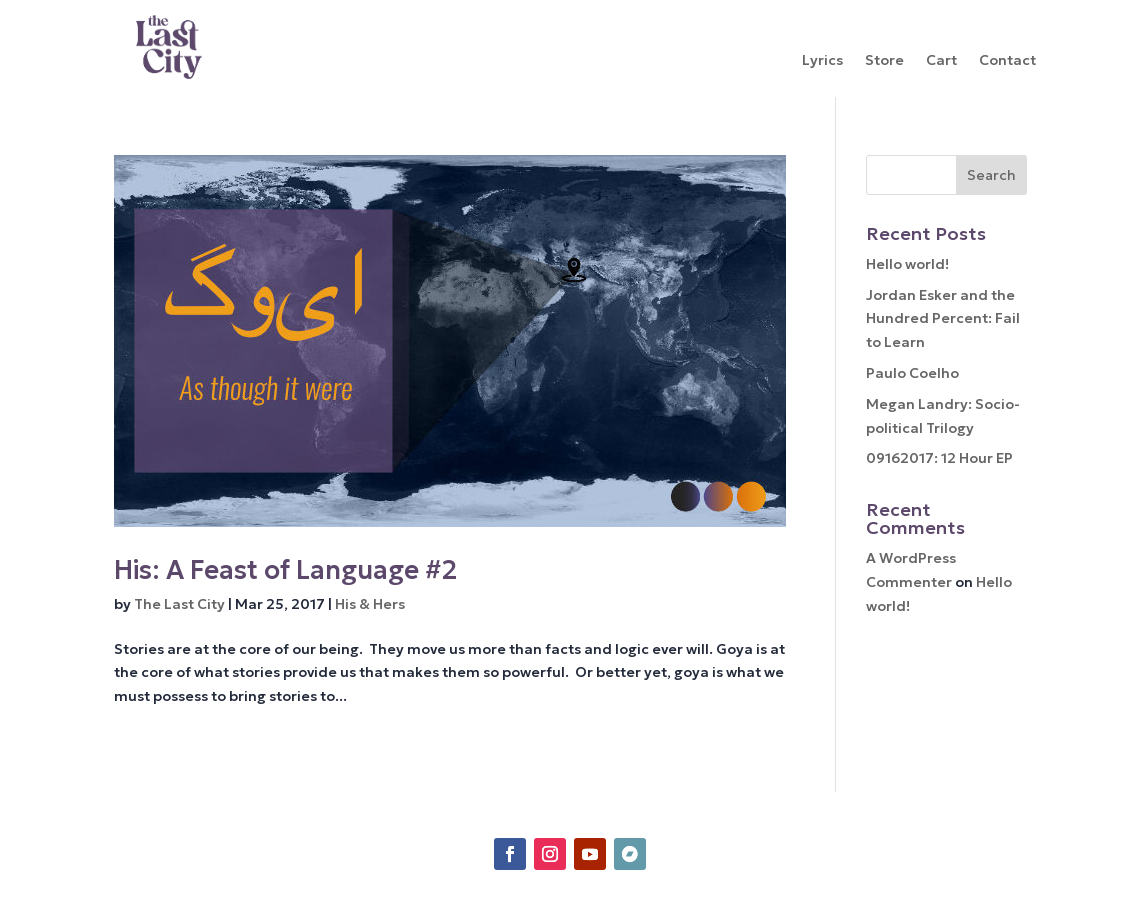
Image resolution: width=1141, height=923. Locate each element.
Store (884, 61)
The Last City (179, 604)
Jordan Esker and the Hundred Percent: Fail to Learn (943, 319)
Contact (1007, 61)
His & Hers (370, 604)
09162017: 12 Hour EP (939, 458)
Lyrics (822, 61)
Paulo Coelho (912, 373)
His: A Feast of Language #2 (285, 570)
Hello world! (907, 264)
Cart (941, 61)
